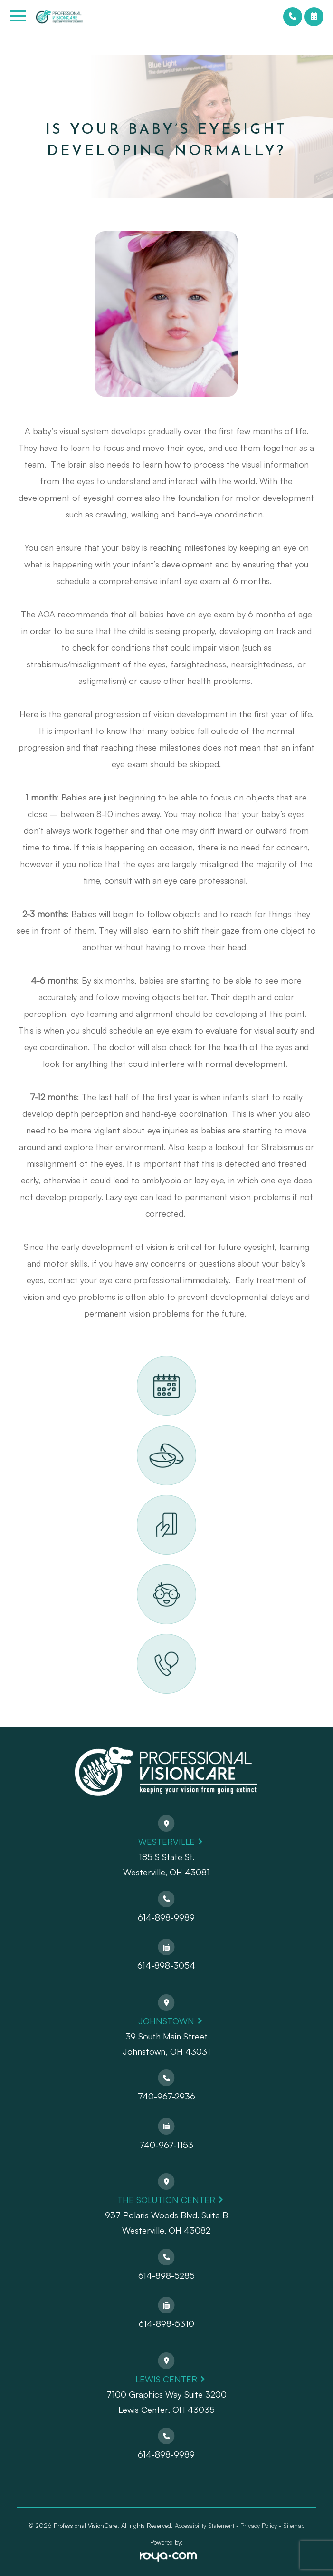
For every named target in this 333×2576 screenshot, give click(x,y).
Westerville (166, 1841)
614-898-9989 (166, 1917)
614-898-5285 (166, 2275)
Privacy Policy (258, 2525)
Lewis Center (166, 2379)
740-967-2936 (166, 2096)
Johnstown (166, 2021)
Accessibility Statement (204, 2525)
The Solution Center (166, 2200)
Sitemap (293, 2525)
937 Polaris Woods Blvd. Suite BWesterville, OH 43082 (166, 2222)
